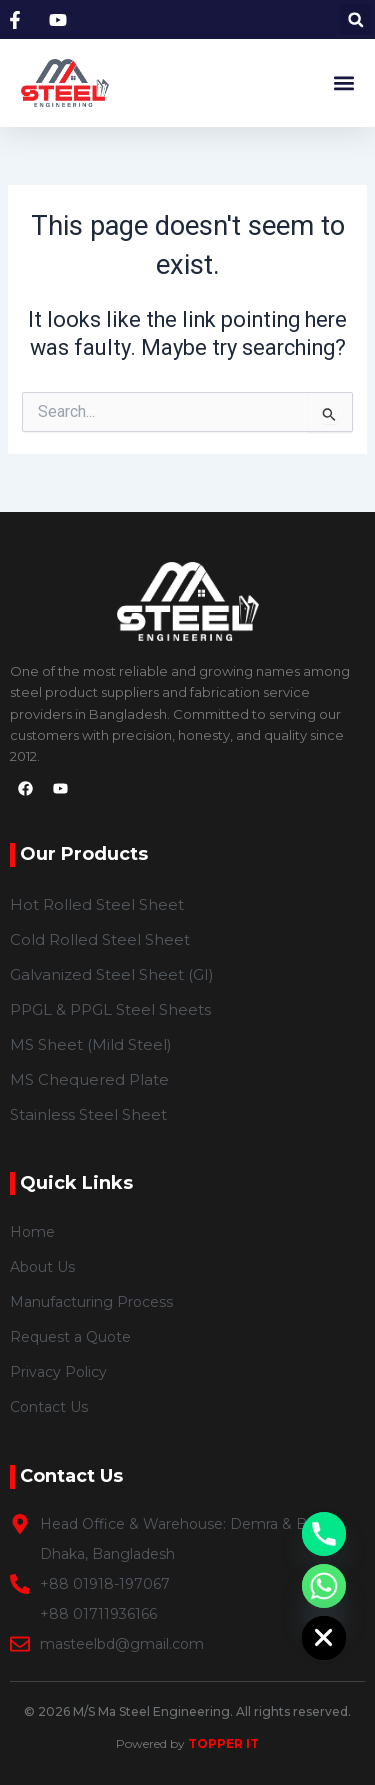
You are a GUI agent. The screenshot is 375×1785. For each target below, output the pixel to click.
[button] (355, 19)
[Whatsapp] (324, 1586)
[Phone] (324, 1534)
